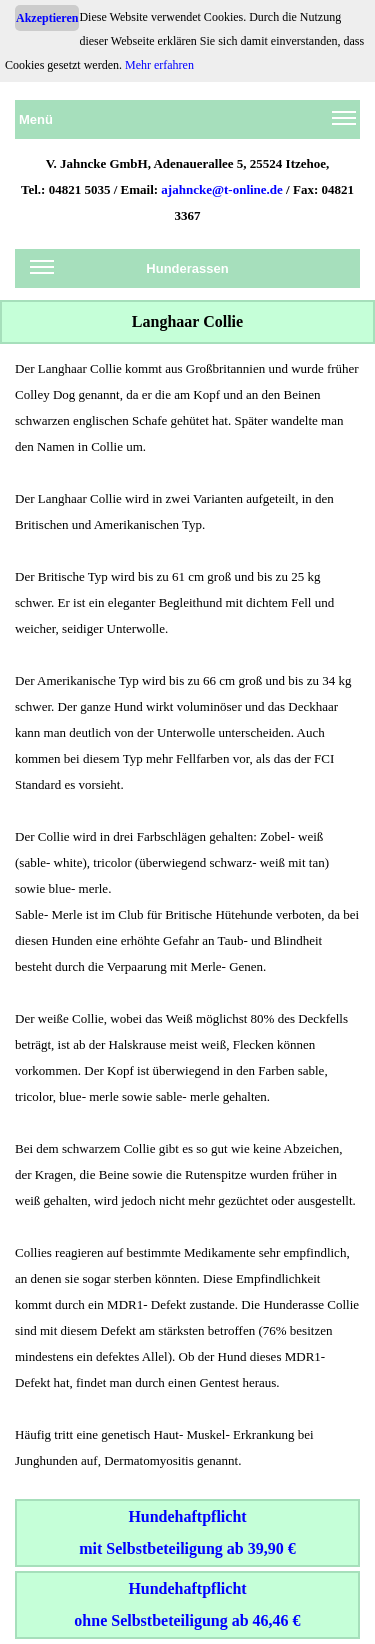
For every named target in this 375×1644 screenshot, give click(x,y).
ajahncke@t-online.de (222, 189)
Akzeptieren (47, 18)
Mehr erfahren (159, 65)
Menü (187, 123)
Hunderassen (129, 272)
